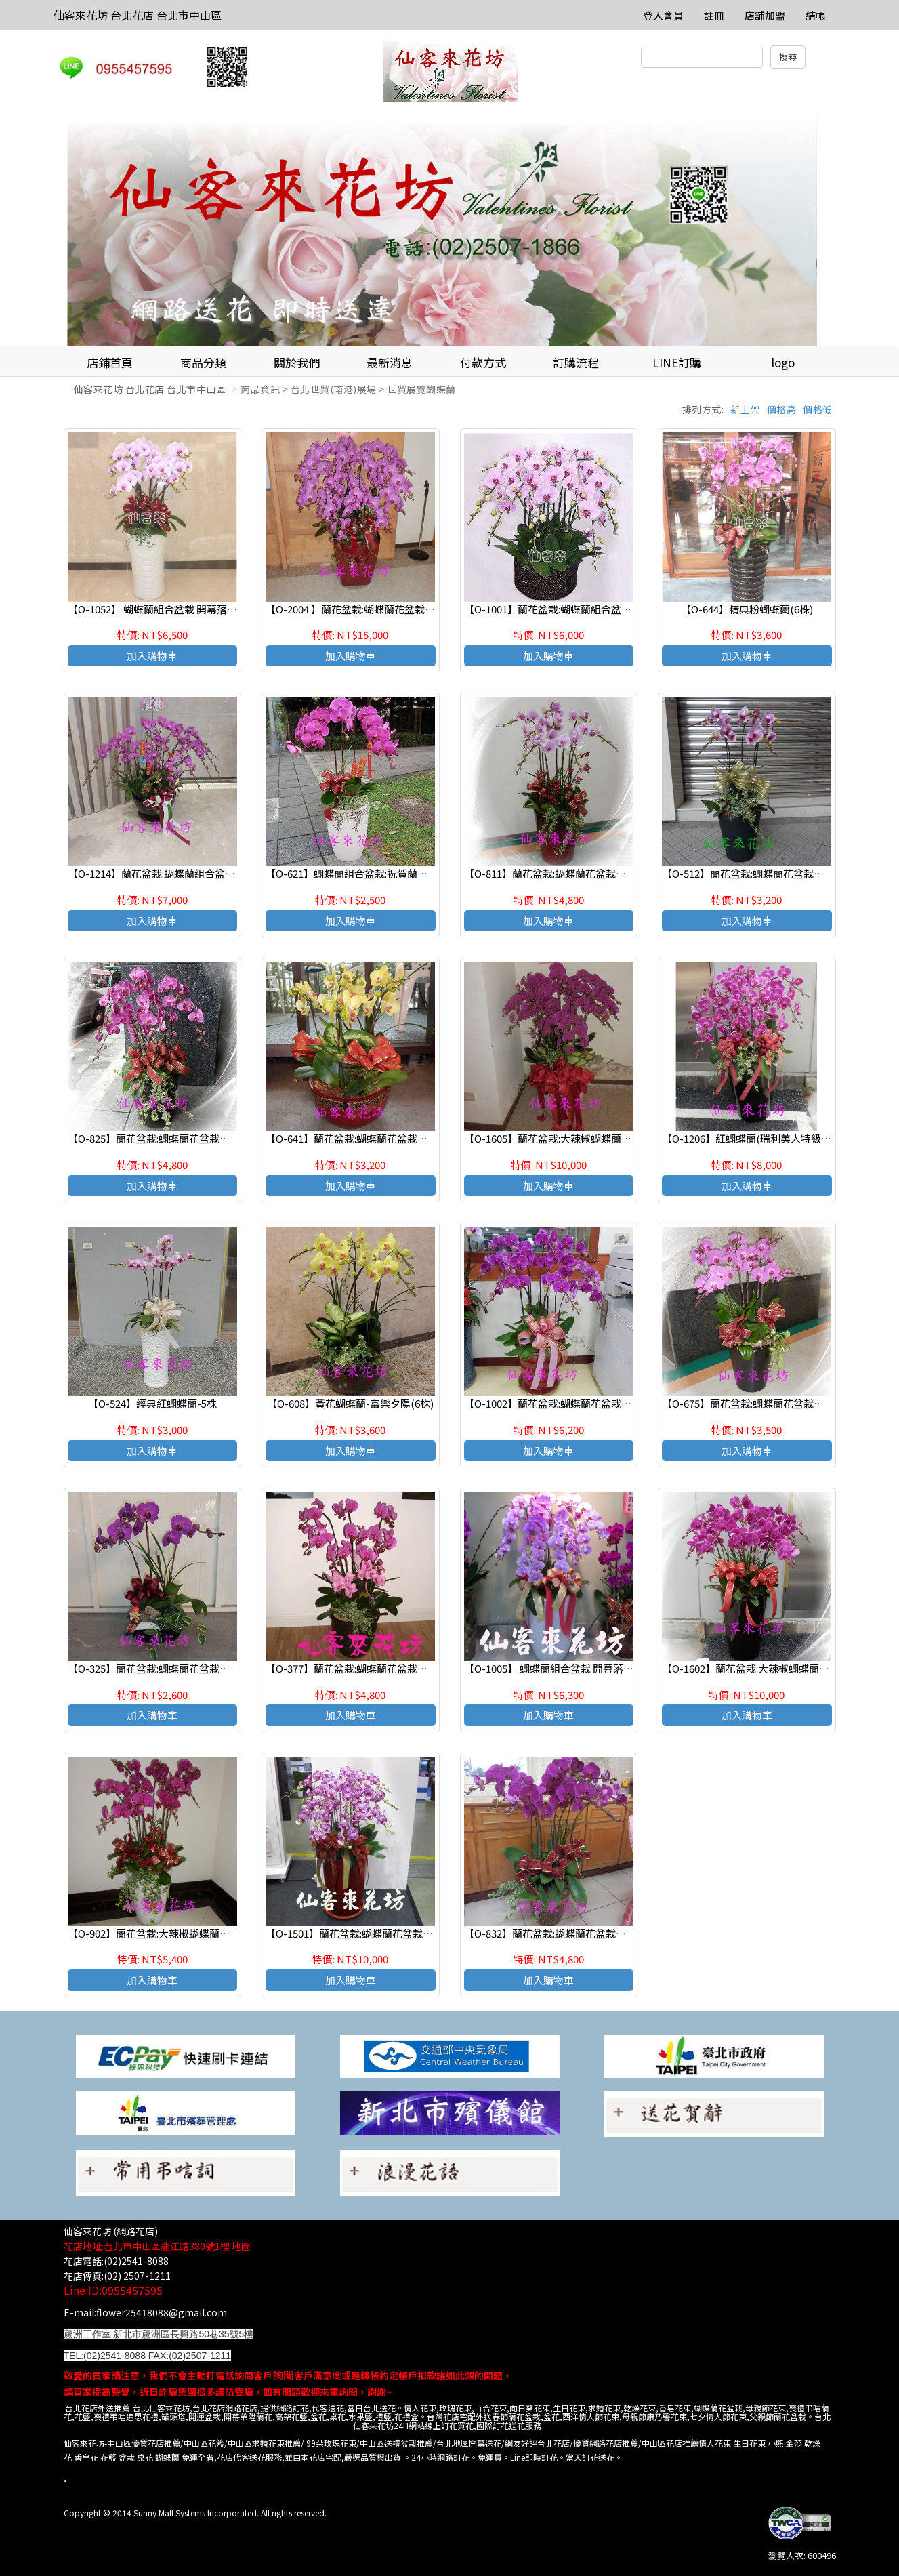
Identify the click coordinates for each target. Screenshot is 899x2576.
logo (783, 362)
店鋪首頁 (110, 362)
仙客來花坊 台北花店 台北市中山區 (138, 15)
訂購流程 (576, 362)
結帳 (816, 15)
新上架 (745, 409)
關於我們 (297, 362)
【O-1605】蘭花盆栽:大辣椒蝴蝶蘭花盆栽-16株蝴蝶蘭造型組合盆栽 (616, 1138)
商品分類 (203, 362)
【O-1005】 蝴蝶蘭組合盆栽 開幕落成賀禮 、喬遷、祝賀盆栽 (600, 1668)
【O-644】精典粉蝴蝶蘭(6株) (747, 609)
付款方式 (483, 362)
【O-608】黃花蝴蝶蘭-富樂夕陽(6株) (350, 1403)
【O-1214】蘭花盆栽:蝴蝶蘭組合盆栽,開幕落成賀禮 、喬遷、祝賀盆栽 (225, 873)
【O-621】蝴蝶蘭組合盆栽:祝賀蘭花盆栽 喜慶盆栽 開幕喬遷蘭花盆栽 (420, 873)
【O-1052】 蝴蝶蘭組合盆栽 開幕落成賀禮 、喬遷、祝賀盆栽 (204, 609)
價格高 (782, 409)
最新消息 (390, 362)
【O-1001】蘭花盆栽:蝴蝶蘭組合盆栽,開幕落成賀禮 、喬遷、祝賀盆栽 (621, 609)
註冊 (714, 15)
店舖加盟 (765, 15)
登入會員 (663, 15)
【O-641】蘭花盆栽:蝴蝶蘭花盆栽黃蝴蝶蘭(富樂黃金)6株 (394, 1138)
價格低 (818, 409)
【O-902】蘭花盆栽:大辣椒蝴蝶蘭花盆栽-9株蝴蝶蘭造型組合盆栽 (214, 1933)
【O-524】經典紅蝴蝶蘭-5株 (152, 1403)
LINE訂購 (676, 362)
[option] (449, 229)
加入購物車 (152, 656)
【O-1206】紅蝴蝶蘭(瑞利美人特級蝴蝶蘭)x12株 (771, 1138)
